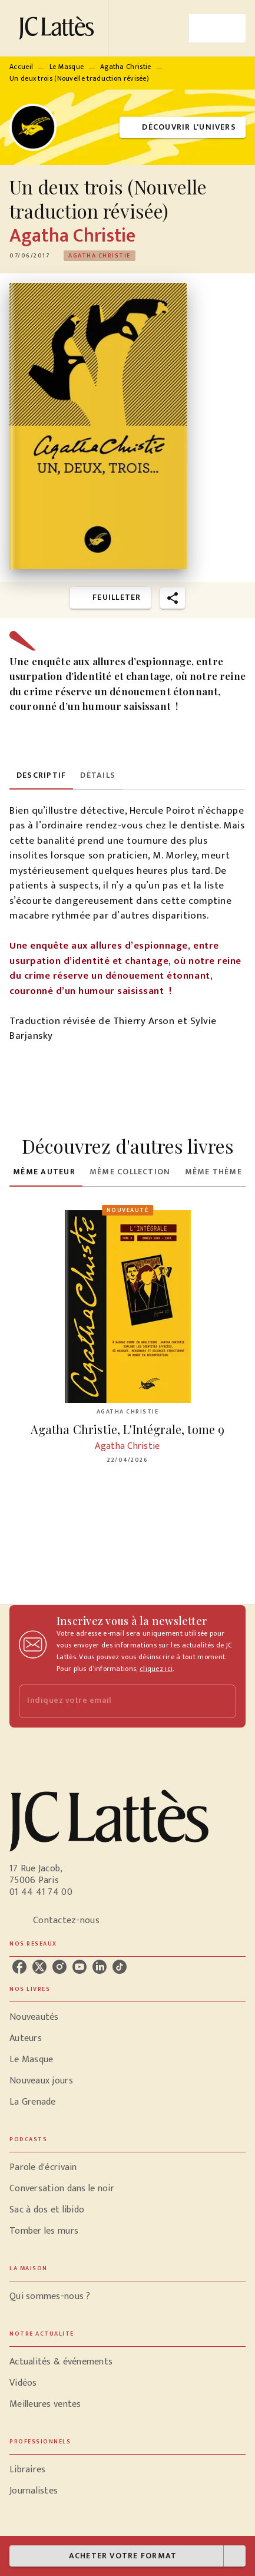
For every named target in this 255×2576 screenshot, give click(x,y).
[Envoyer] (222, 1701)
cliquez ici (156, 1669)
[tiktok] (120, 1967)
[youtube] (79, 1967)
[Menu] (217, 28)
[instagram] (59, 1967)
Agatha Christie (125, 66)
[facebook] (19, 1967)
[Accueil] (58, 28)
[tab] (41, 775)
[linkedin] (100, 1967)
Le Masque (66, 66)
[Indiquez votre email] (113, 1701)
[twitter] (39, 1967)
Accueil (21, 66)
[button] (183, 127)
